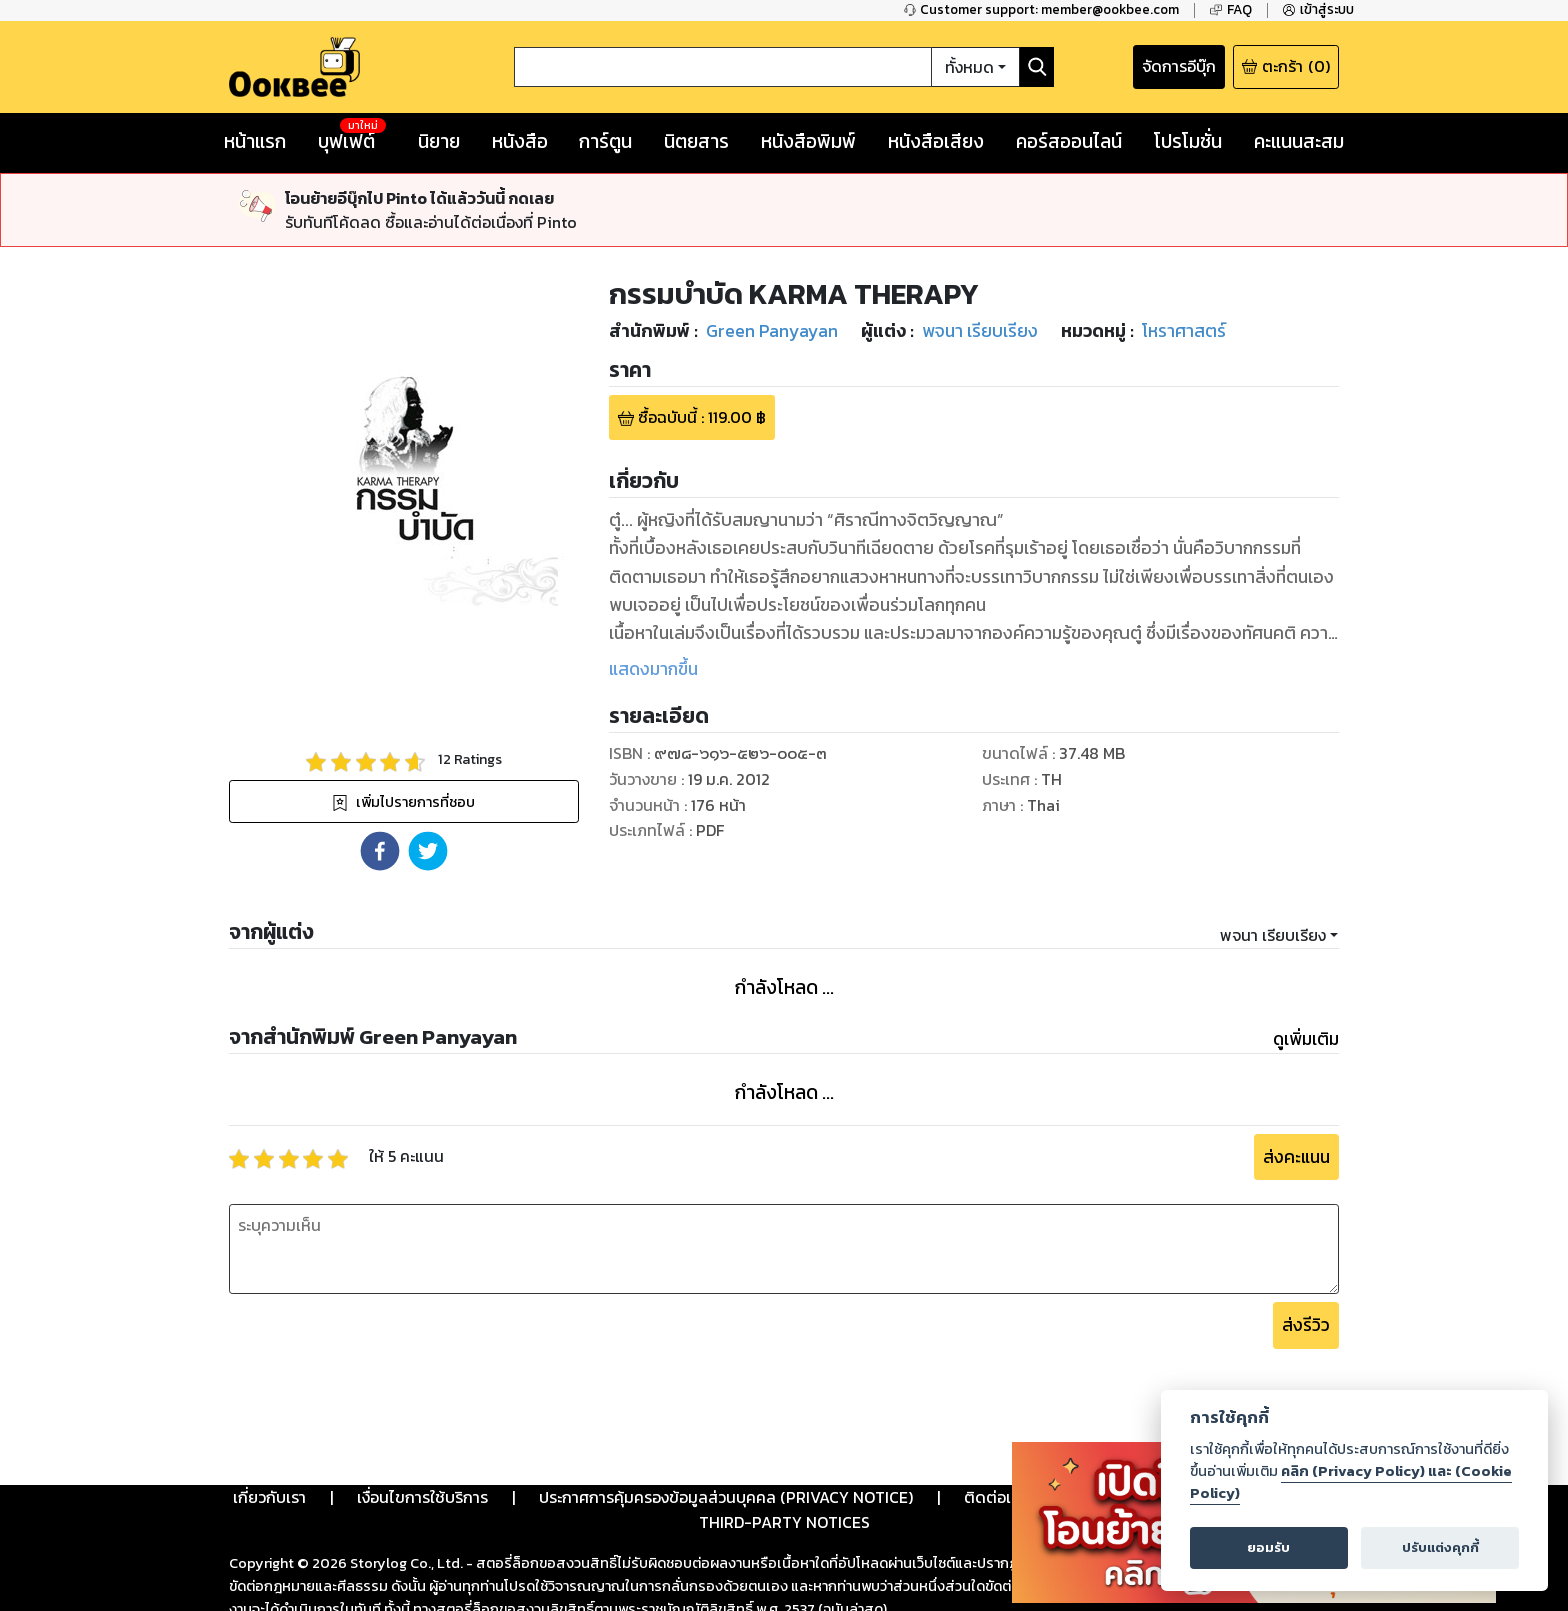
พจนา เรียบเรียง (1273, 935)
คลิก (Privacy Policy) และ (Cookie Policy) (1351, 1482)
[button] (380, 851)
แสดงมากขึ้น (653, 669)
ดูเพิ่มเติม (1306, 1039)
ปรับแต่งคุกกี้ (1440, 1547)
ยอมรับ (1268, 1547)
